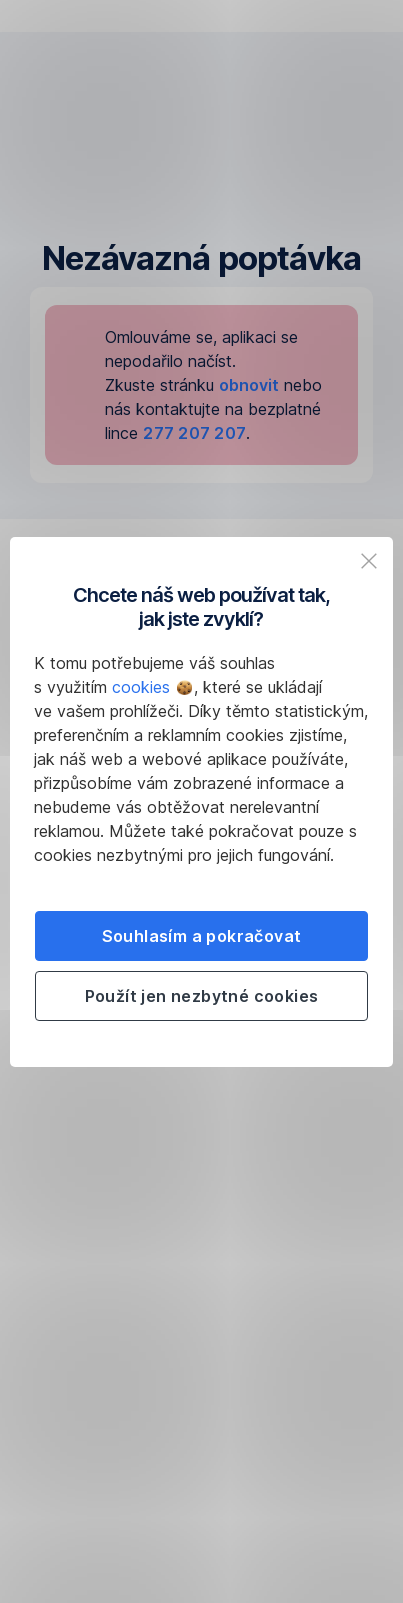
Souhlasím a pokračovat (202, 936)
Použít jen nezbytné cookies (202, 996)
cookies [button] (152, 687)
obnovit (249, 385)
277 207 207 (194, 433)
